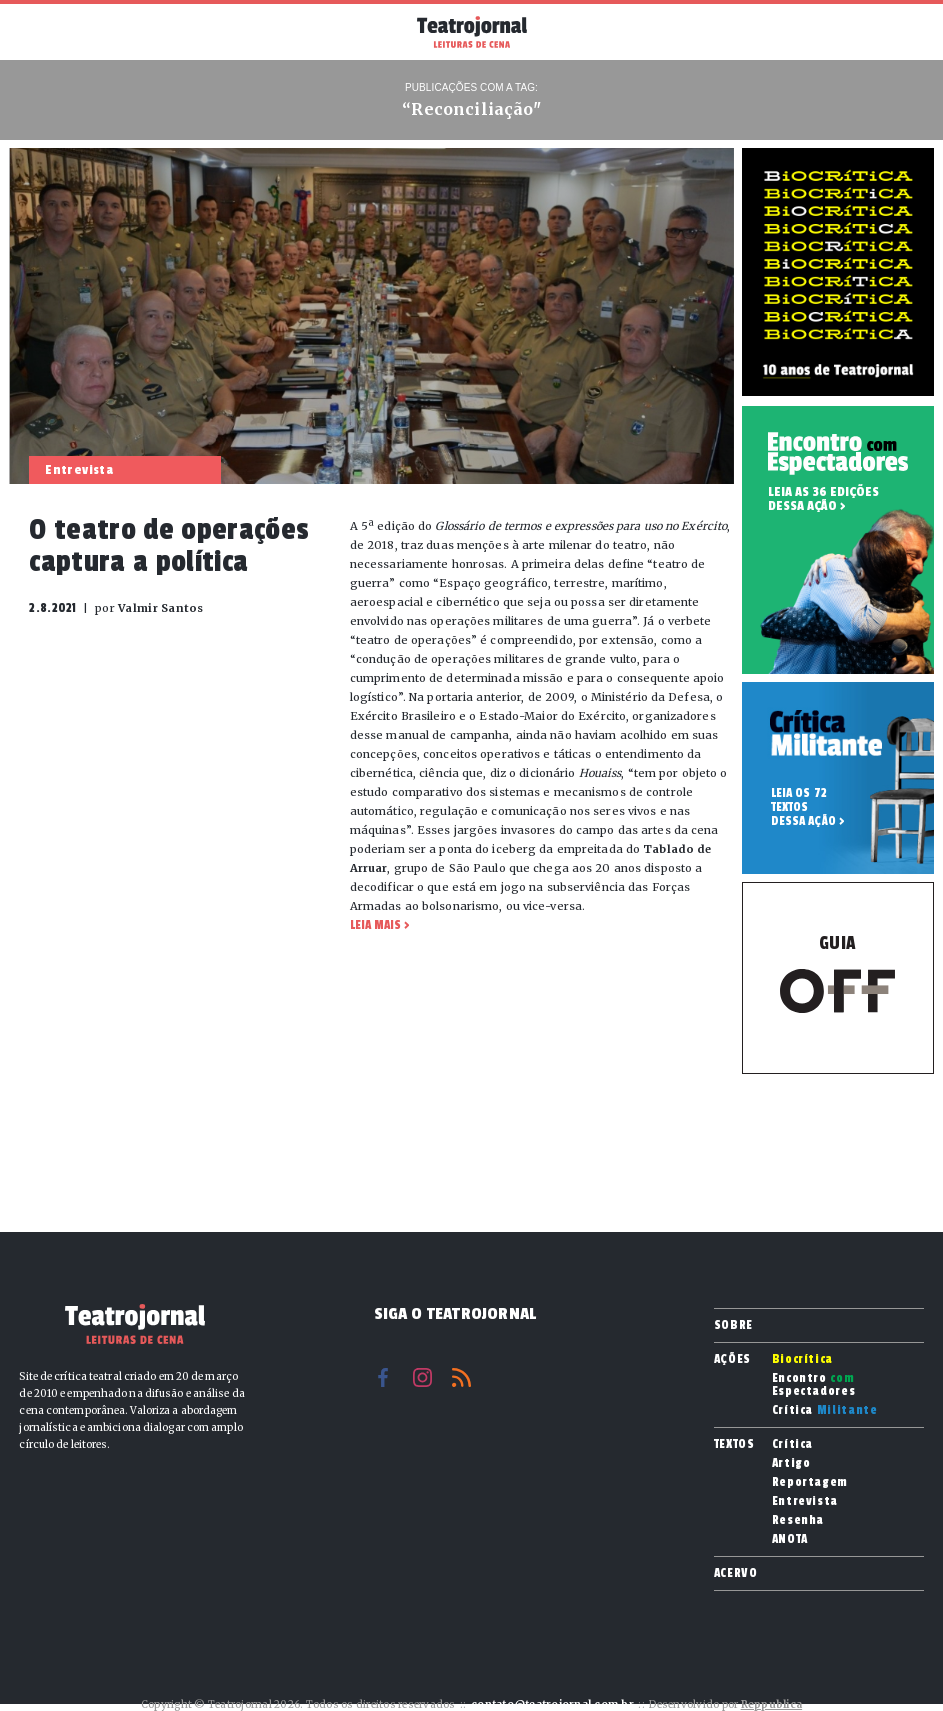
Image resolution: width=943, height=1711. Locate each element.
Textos (734, 1444)
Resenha (798, 1520)
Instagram (422, 1377)
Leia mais (375, 925)
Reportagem (810, 1482)
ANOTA (790, 1539)
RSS (461, 1377)
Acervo (736, 1573)
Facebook (383, 1377)
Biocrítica (803, 1359)
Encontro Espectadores (814, 1385)
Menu (40, 30)
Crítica (825, 1410)
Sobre (733, 1325)
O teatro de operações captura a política (169, 546)
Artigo (791, 1463)
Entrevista (805, 1501)
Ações (732, 1359)
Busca (903, 32)
